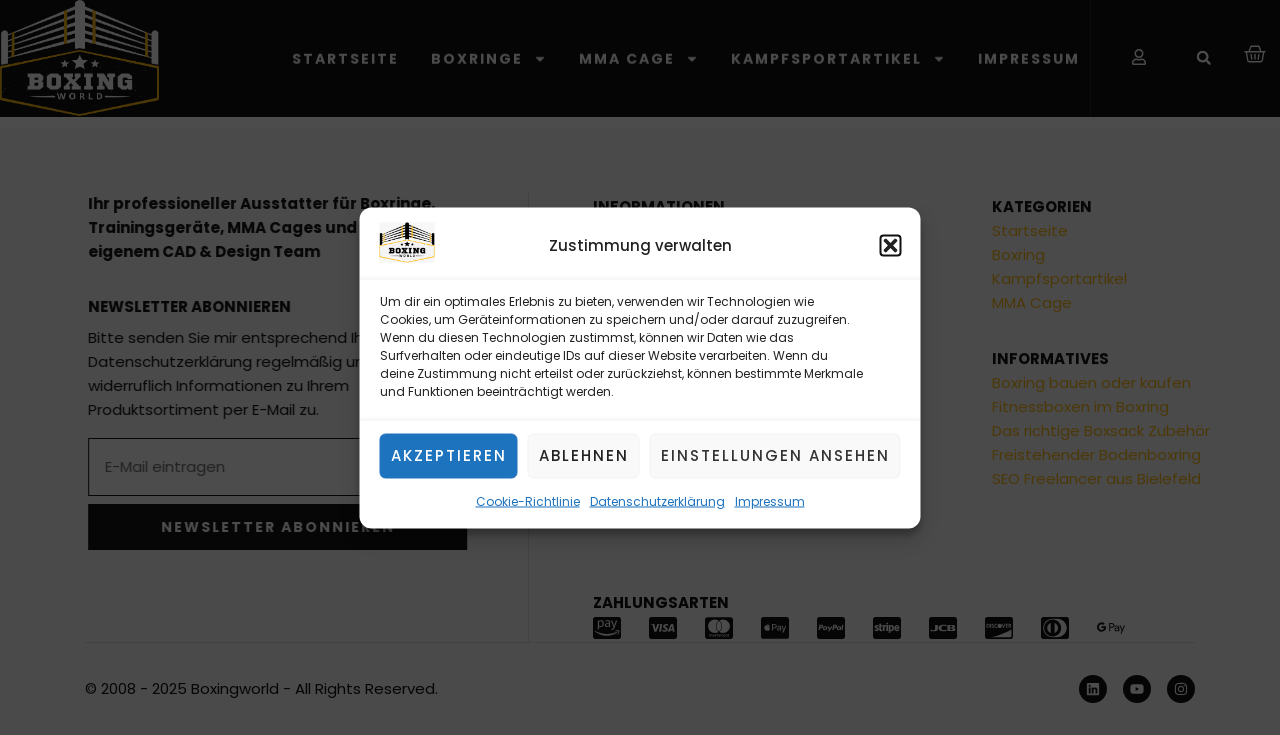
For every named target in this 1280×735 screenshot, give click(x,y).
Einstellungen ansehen (775, 455)
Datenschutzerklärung (657, 501)
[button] (891, 246)
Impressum (770, 501)
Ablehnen (584, 455)
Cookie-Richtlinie (528, 501)
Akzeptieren (449, 455)
